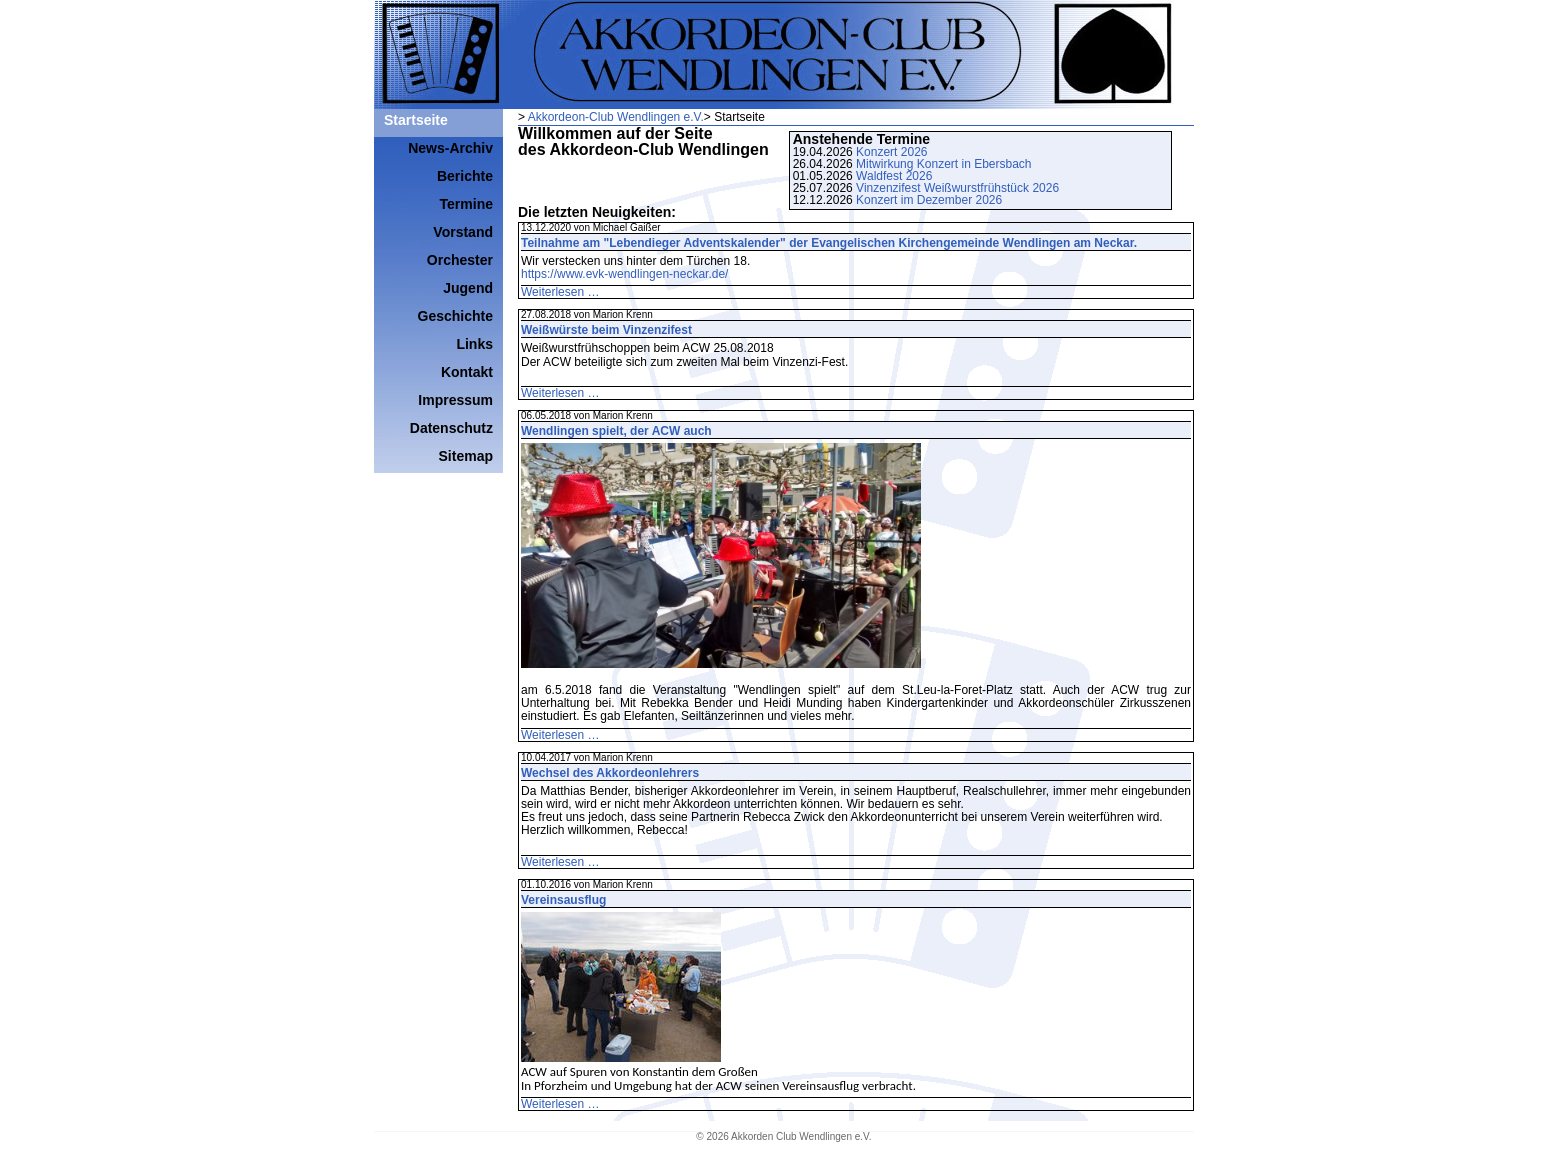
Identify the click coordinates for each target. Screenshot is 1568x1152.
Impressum (455, 400)
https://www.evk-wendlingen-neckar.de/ (624, 274)
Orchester (460, 260)
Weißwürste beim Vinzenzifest (606, 330)
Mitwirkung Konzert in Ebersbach (943, 164)
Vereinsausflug (563, 900)
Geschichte (455, 316)
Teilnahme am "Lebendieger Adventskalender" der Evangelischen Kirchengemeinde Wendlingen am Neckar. (829, 243)
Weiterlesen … (560, 292)
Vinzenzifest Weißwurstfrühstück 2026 (957, 188)
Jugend (468, 288)
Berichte (465, 176)
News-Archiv (450, 148)
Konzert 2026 (891, 152)
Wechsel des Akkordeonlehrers (610, 773)
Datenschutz (451, 428)
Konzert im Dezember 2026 (929, 200)
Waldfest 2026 (894, 176)
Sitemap (466, 456)
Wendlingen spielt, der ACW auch (616, 431)
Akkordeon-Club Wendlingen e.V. (616, 117)
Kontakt (467, 372)
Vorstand (463, 232)
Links (474, 344)
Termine (466, 204)
